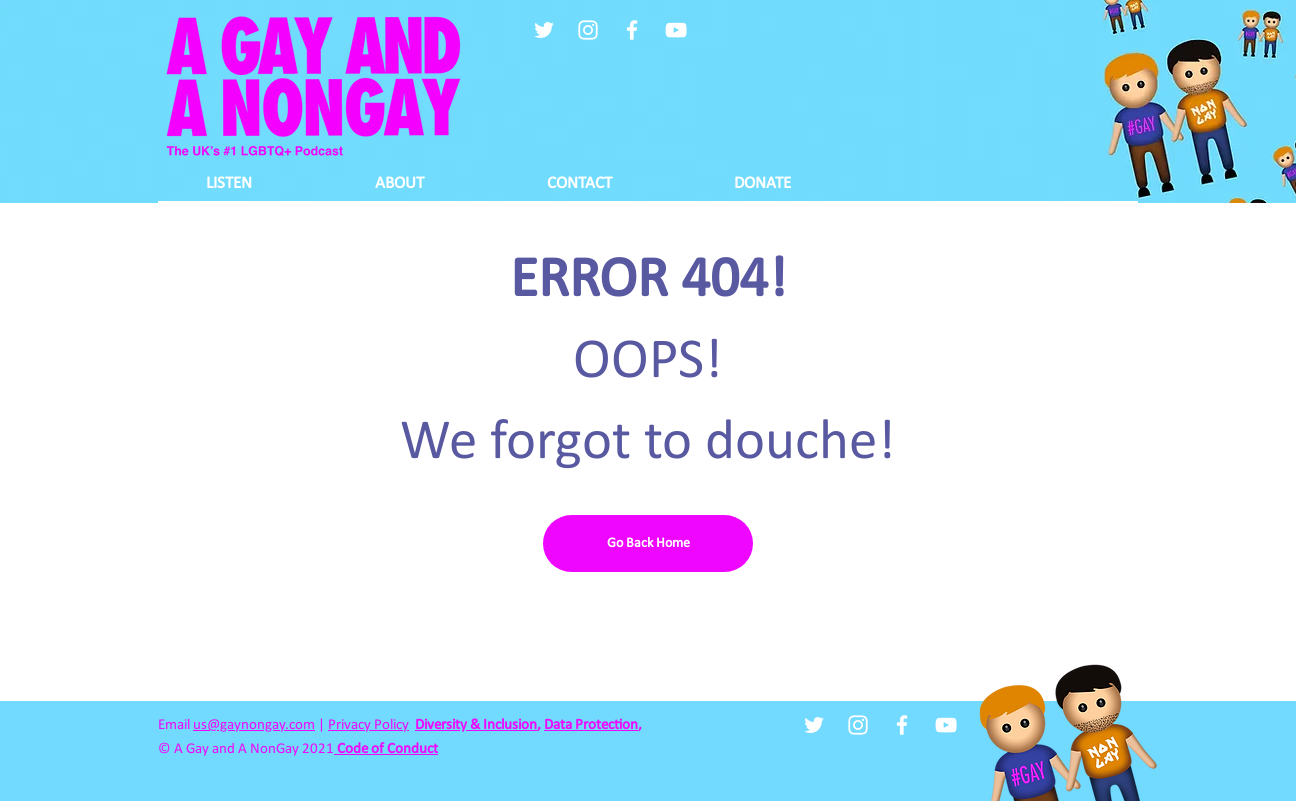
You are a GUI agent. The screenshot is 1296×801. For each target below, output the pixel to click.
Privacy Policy (368, 725)
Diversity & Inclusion (476, 725)
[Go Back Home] (648, 543)
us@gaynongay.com (254, 725)
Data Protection (591, 725)
